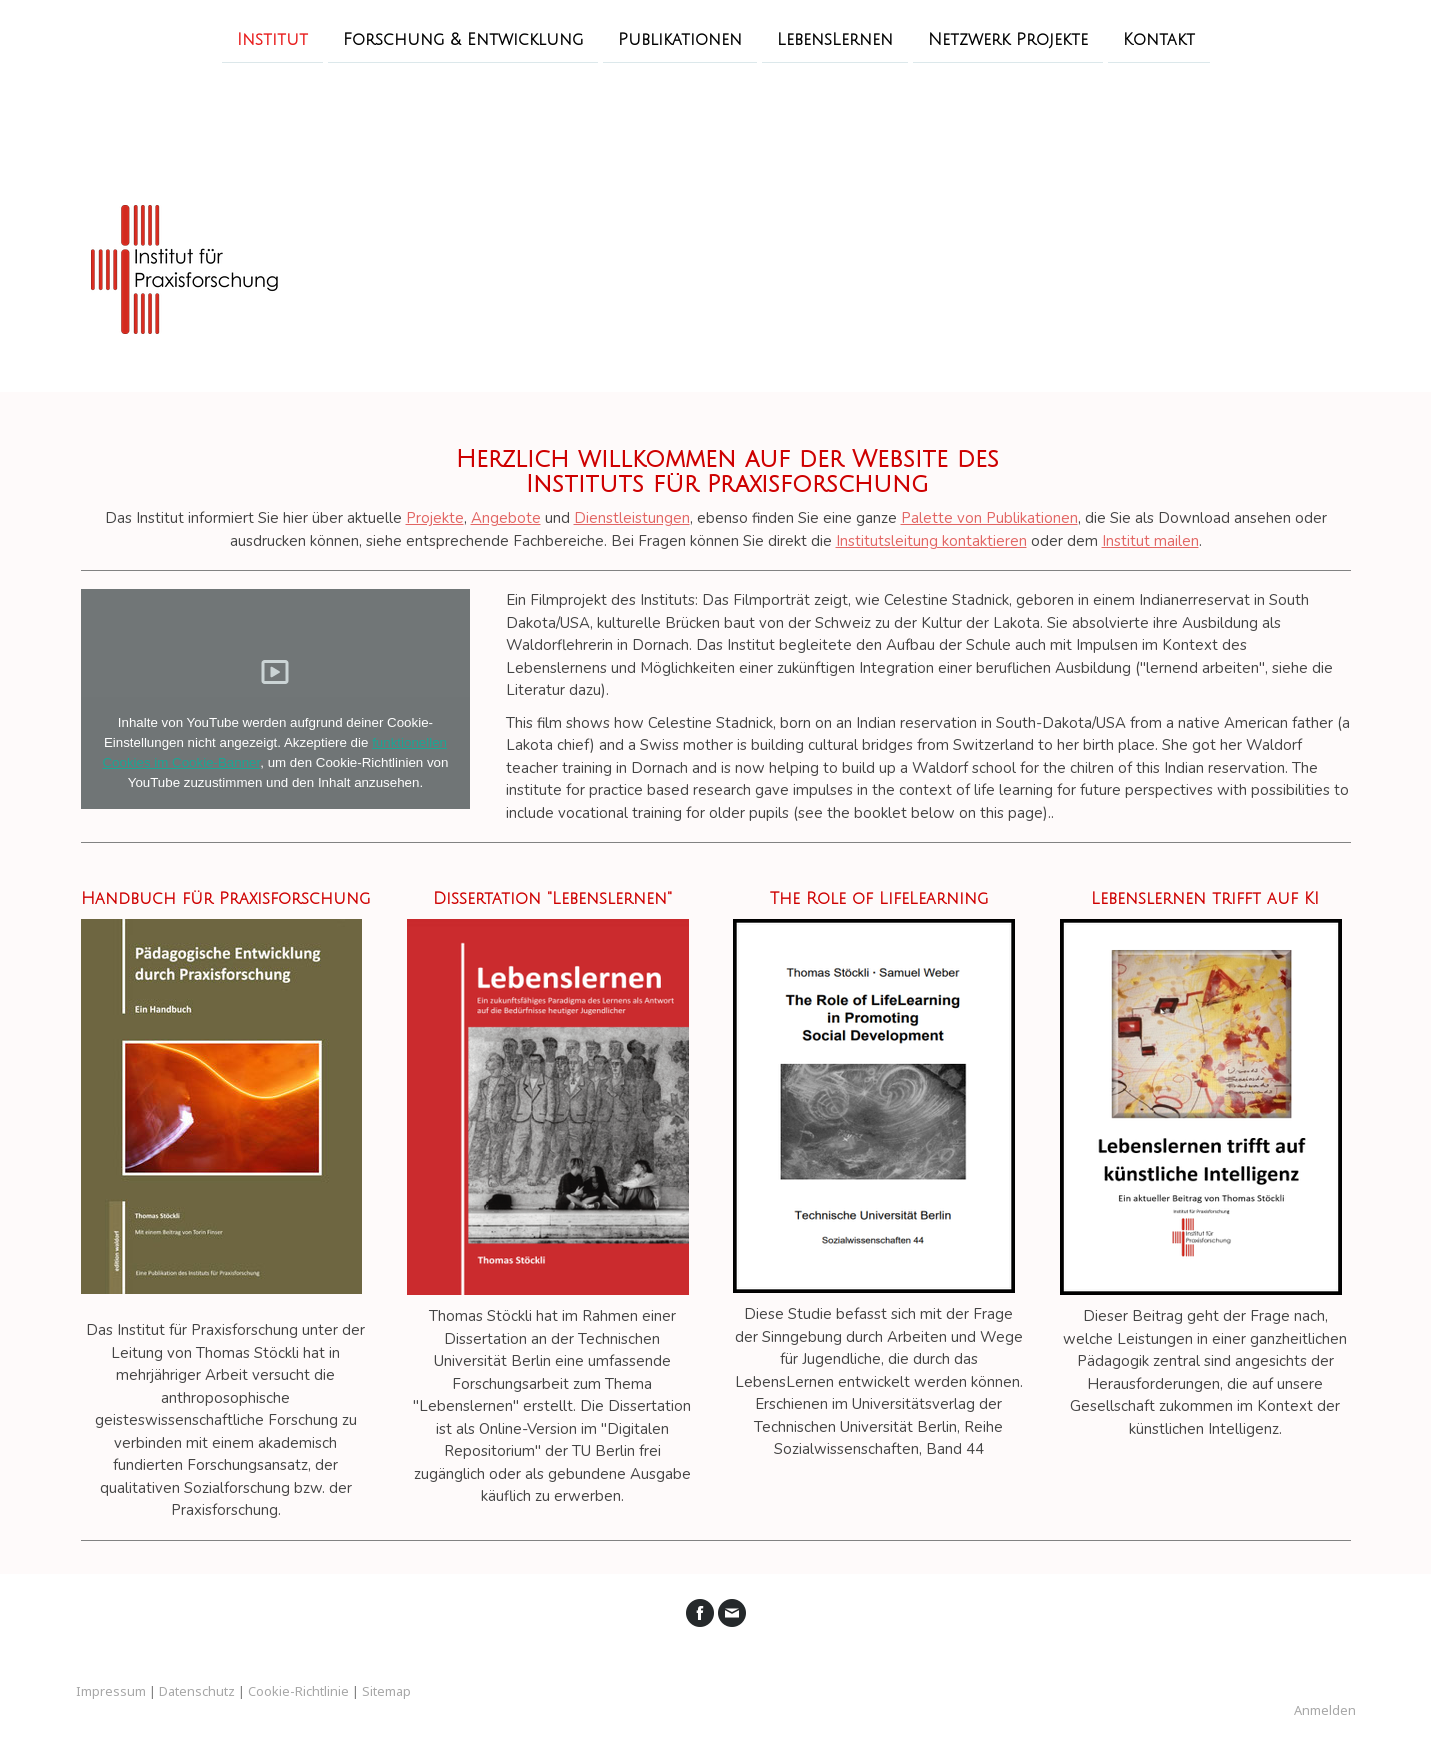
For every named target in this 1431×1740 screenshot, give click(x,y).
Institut (272, 39)
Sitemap (386, 1691)
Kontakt (1159, 39)
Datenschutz (197, 1691)
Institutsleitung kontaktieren (931, 541)
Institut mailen (1150, 541)
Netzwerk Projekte (1008, 39)
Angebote (506, 518)
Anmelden (1325, 1710)
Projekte (435, 518)
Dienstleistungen (632, 518)
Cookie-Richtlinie (298, 1691)
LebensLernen (835, 39)
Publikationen (680, 39)
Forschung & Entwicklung (463, 39)
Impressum (111, 1691)
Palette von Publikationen (989, 518)
